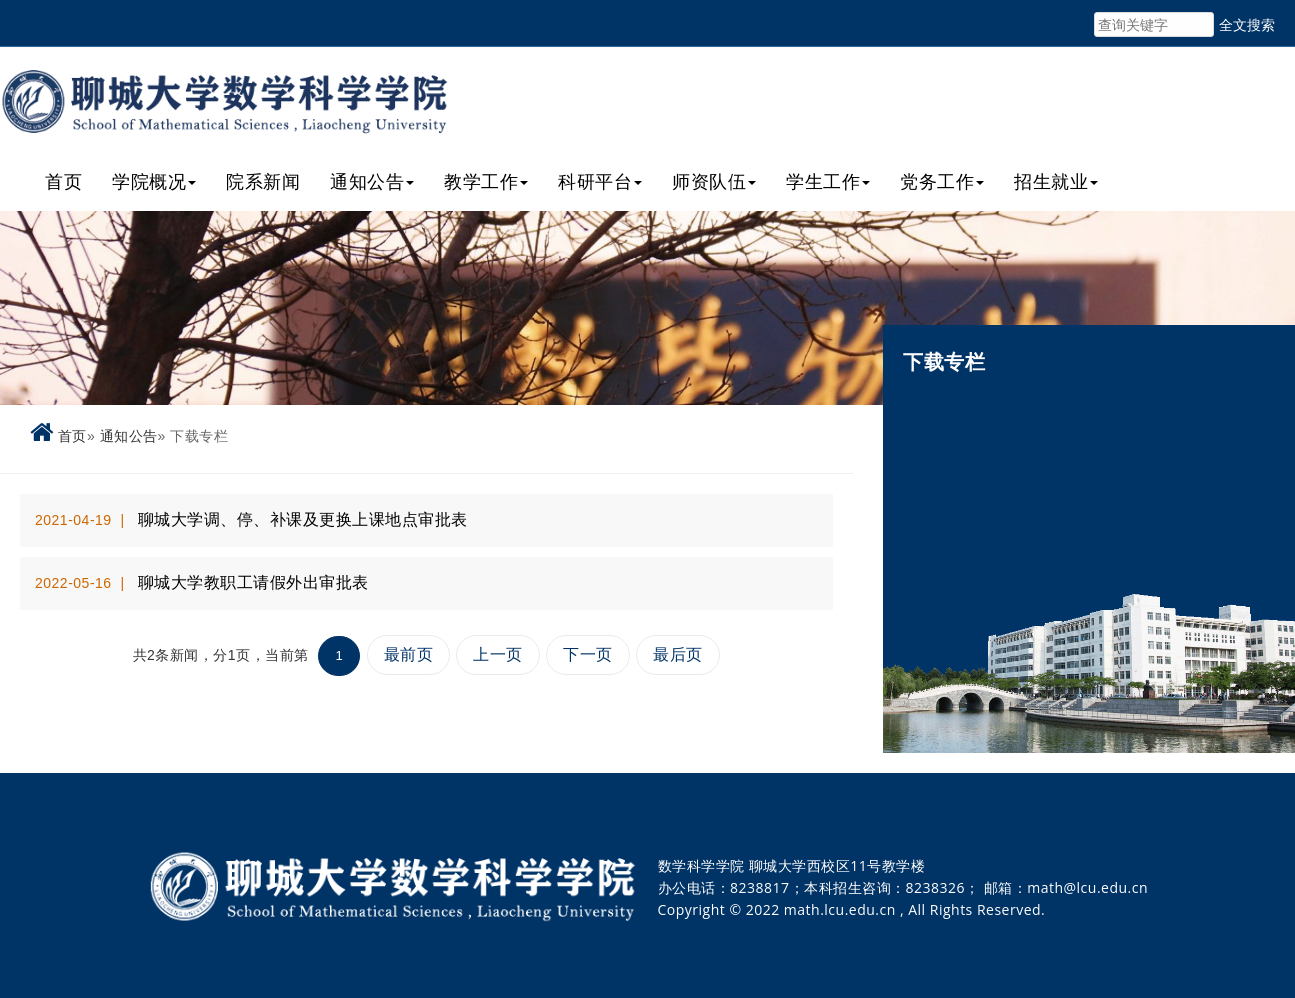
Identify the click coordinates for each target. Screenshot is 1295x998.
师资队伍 (714, 181)
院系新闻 (263, 181)
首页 (63, 181)
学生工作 (828, 181)
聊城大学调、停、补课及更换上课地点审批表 (303, 519)
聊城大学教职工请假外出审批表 (253, 582)
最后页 (678, 654)
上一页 (498, 654)
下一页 (588, 654)
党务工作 (942, 181)
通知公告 (372, 181)
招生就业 (1056, 181)
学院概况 (154, 181)
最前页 (409, 654)
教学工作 (486, 181)
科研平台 (600, 181)
